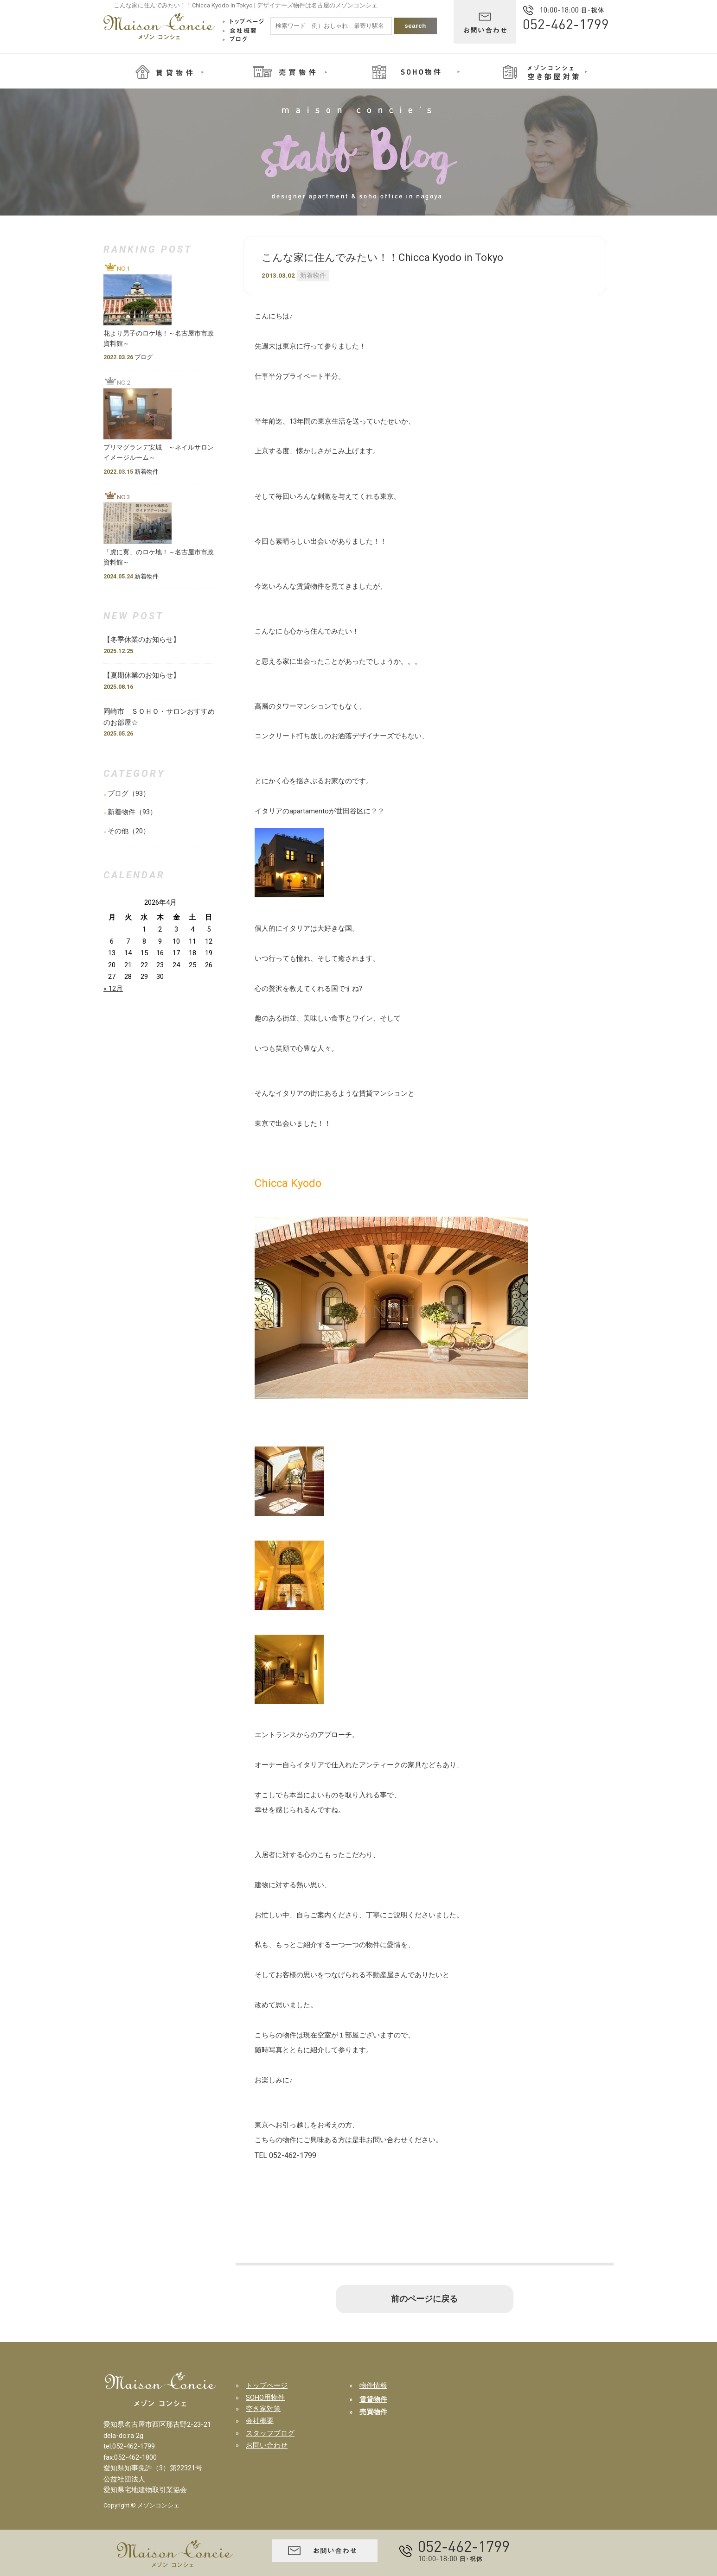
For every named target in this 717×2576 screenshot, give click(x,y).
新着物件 (313, 275)
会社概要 (260, 2421)
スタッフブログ (270, 2433)
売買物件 (373, 2412)
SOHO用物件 (265, 2397)
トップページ (267, 2385)
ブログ (118, 793)
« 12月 (113, 988)
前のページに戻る (424, 2298)
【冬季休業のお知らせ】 (145, 639)
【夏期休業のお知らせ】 (141, 675)
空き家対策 (263, 2409)
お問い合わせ (267, 2445)
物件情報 (373, 2385)
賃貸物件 (373, 2399)
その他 (118, 831)
